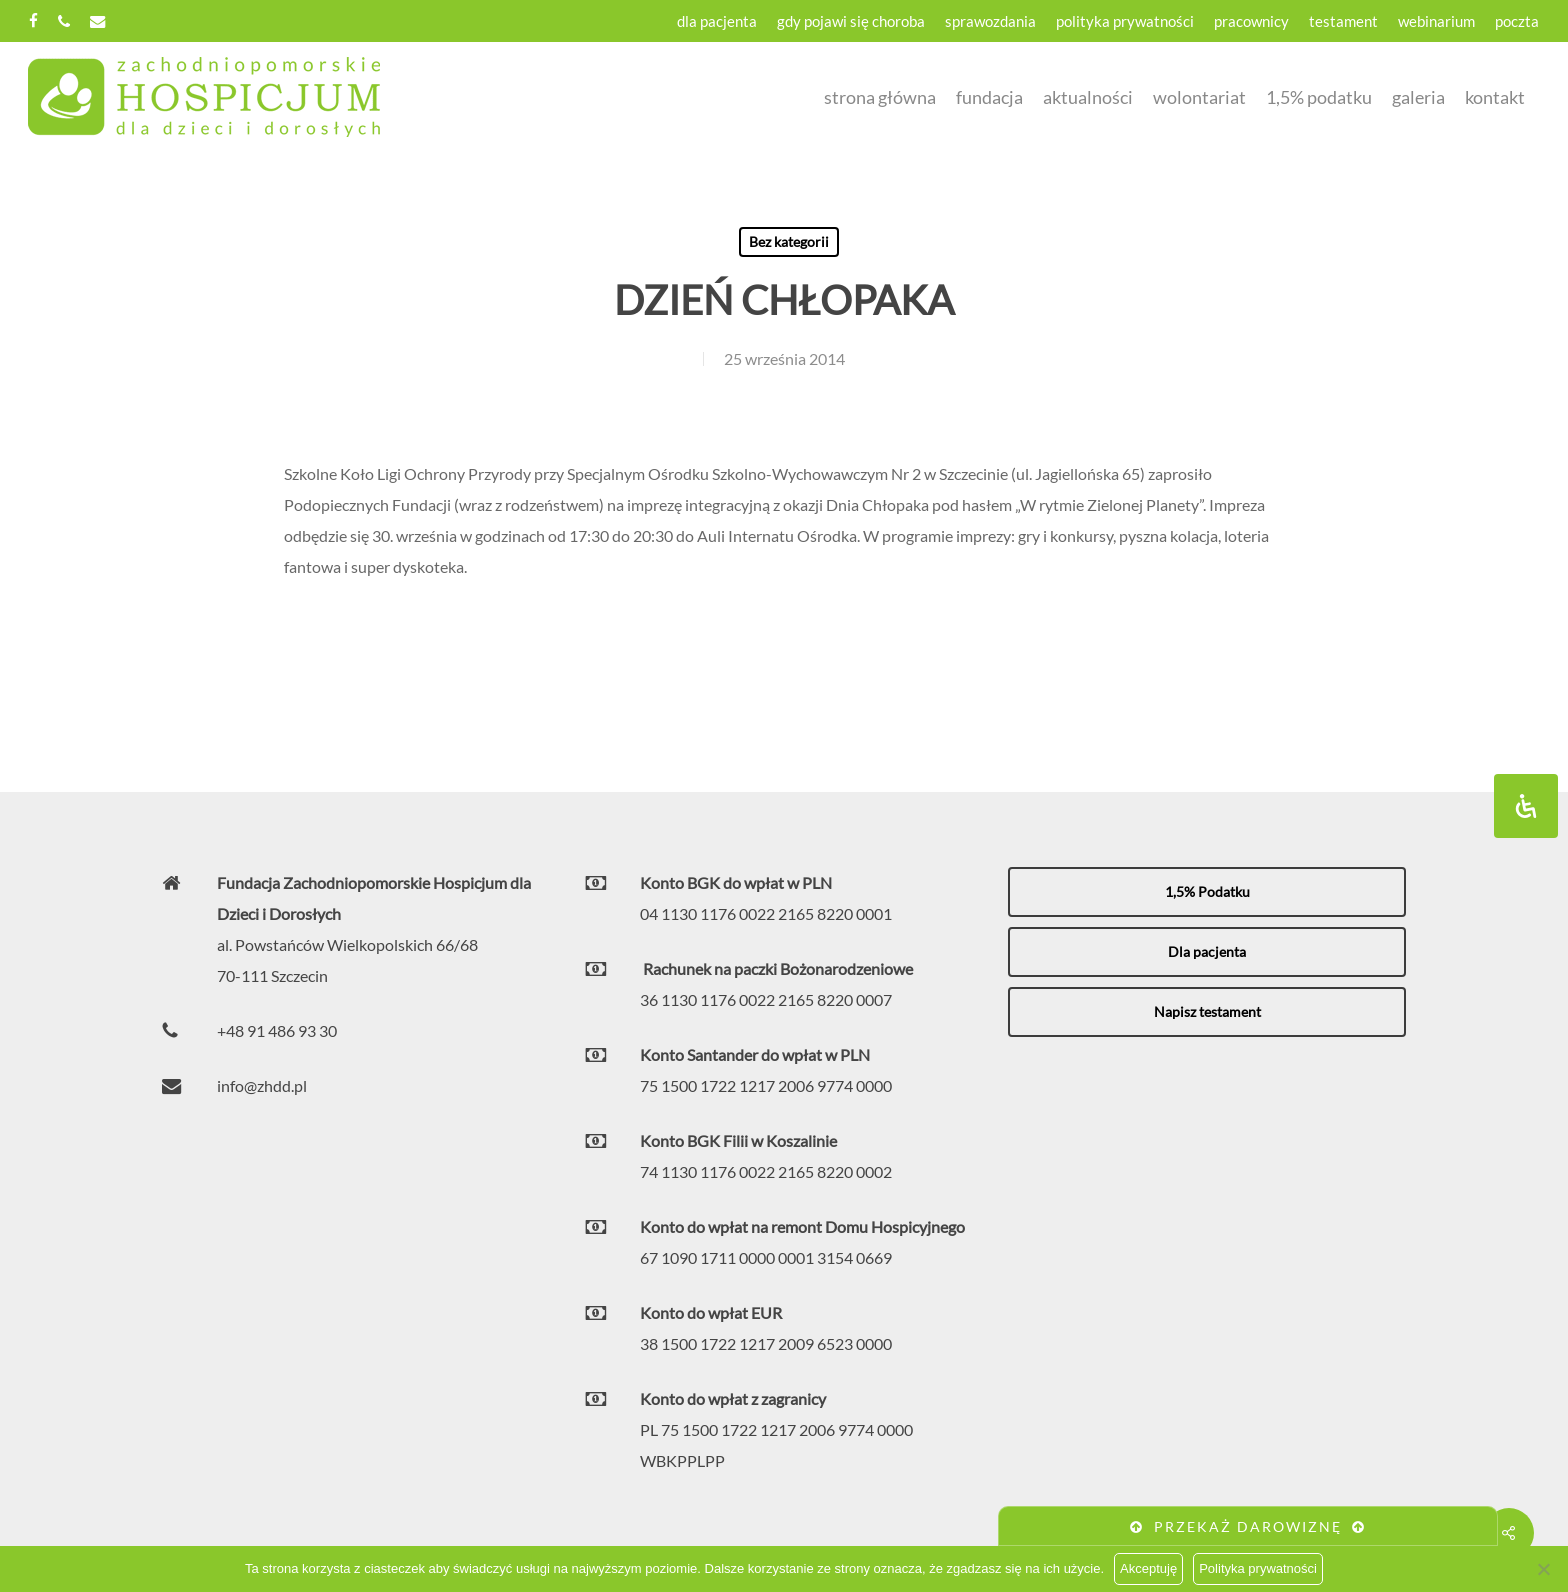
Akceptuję (1148, 1568)
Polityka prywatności (1258, 1568)
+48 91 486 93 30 (277, 1030)
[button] (1207, 892)
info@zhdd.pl (262, 1085)
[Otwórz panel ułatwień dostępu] (1526, 806)
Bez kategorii (789, 241)
